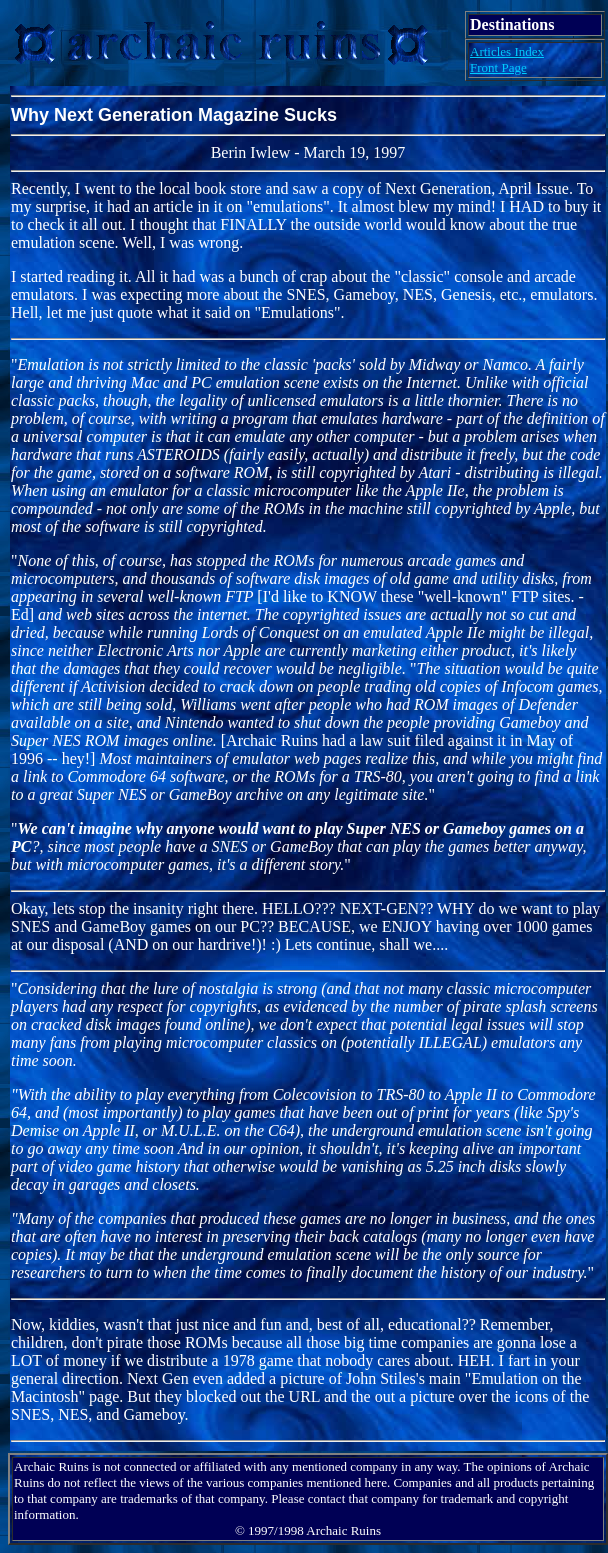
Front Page (498, 67)
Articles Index (507, 51)
